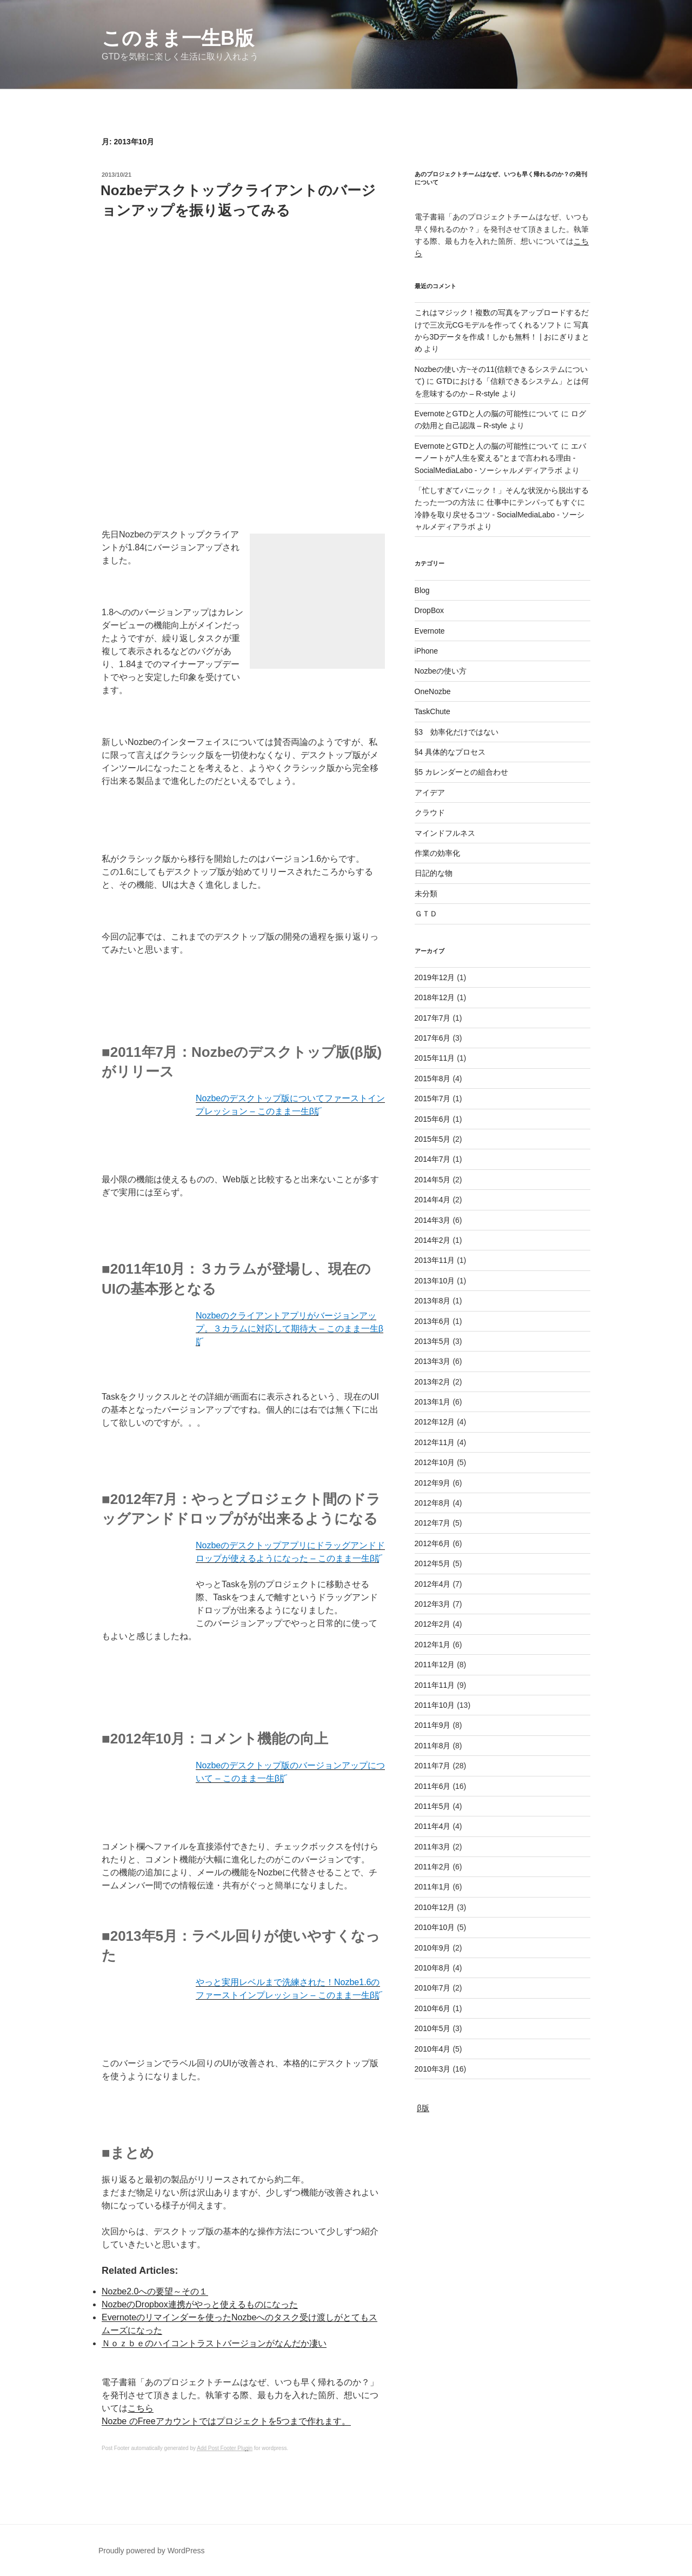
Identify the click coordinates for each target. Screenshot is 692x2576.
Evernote (430, 631)
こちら (141, 2408)
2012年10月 (435, 1462)
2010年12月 (435, 1907)
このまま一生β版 (178, 38)
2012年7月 (433, 1523)
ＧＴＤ (426, 913)
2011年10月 (435, 1705)
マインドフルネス (445, 833)
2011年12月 (435, 1664)
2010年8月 (433, 1967)
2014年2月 (433, 1240)
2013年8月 (433, 1300)
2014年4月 (433, 1199)
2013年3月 (433, 1361)
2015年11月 (435, 1058)
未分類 (426, 893)
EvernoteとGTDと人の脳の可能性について (487, 413)
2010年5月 (433, 2028)
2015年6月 (433, 1119)
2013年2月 (433, 1381)
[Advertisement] (317, 601)
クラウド (430, 812)
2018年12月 (435, 997)
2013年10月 (435, 1280)
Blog (422, 590)
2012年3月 (433, 1604)
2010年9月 (433, 1947)
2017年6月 (433, 1038)
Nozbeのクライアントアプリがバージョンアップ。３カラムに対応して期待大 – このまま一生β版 (289, 1328)
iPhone (426, 651)
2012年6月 (433, 1543)
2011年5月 (433, 1806)
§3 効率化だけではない (457, 732)
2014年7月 (433, 1159)
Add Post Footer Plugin (224, 2448)
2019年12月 (435, 977)
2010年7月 (433, 1987)
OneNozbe (433, 691)
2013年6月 (433, 1321)
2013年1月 (433, 1401)
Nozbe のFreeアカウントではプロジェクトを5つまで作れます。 (226, 2421)
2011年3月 (433, 1846)
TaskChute (432, 711)
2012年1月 (433, 1644)
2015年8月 (433, 1078)
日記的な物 (434, 873)
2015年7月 (433, 1098)
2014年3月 (433, 1220)
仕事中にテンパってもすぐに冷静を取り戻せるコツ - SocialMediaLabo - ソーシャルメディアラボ (500, 514)
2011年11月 (435, 1685)
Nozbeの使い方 (441, 671)
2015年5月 (433, 1139)
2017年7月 (433, 1018)
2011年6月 (433, 1786)
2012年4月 (433, 1584)
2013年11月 (435, 1260)
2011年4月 (433, 1826)
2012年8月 (433, 1503)
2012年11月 (435, 1442)
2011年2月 (433, 1866)
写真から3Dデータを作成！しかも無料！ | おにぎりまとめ (502, 337)
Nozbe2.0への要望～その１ (155, 2291)
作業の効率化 (437, 853)
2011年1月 (433, 1886)
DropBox (429, 610)
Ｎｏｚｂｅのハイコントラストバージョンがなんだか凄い (214, 2343)
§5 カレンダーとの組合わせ (461, 772)
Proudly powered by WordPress (151, 2550)
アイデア (430, 792)
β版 (423, 2108)
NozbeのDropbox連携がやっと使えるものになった (200, 2304)
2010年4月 (433, 2049)
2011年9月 (433, 1725)
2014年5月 (433, 1179)
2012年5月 (433, 1563)
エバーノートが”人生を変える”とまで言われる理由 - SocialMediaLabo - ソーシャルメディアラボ (500, 458)
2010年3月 (433, 2069)
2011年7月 (433, 1765)
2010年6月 (433, 2008)
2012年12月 (435, 1421)
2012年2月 (433, 1624)
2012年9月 (433, 1483)
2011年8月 (433, 1745)
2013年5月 (433, 1341)
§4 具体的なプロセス (450, 752)
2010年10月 (435, 1927)
